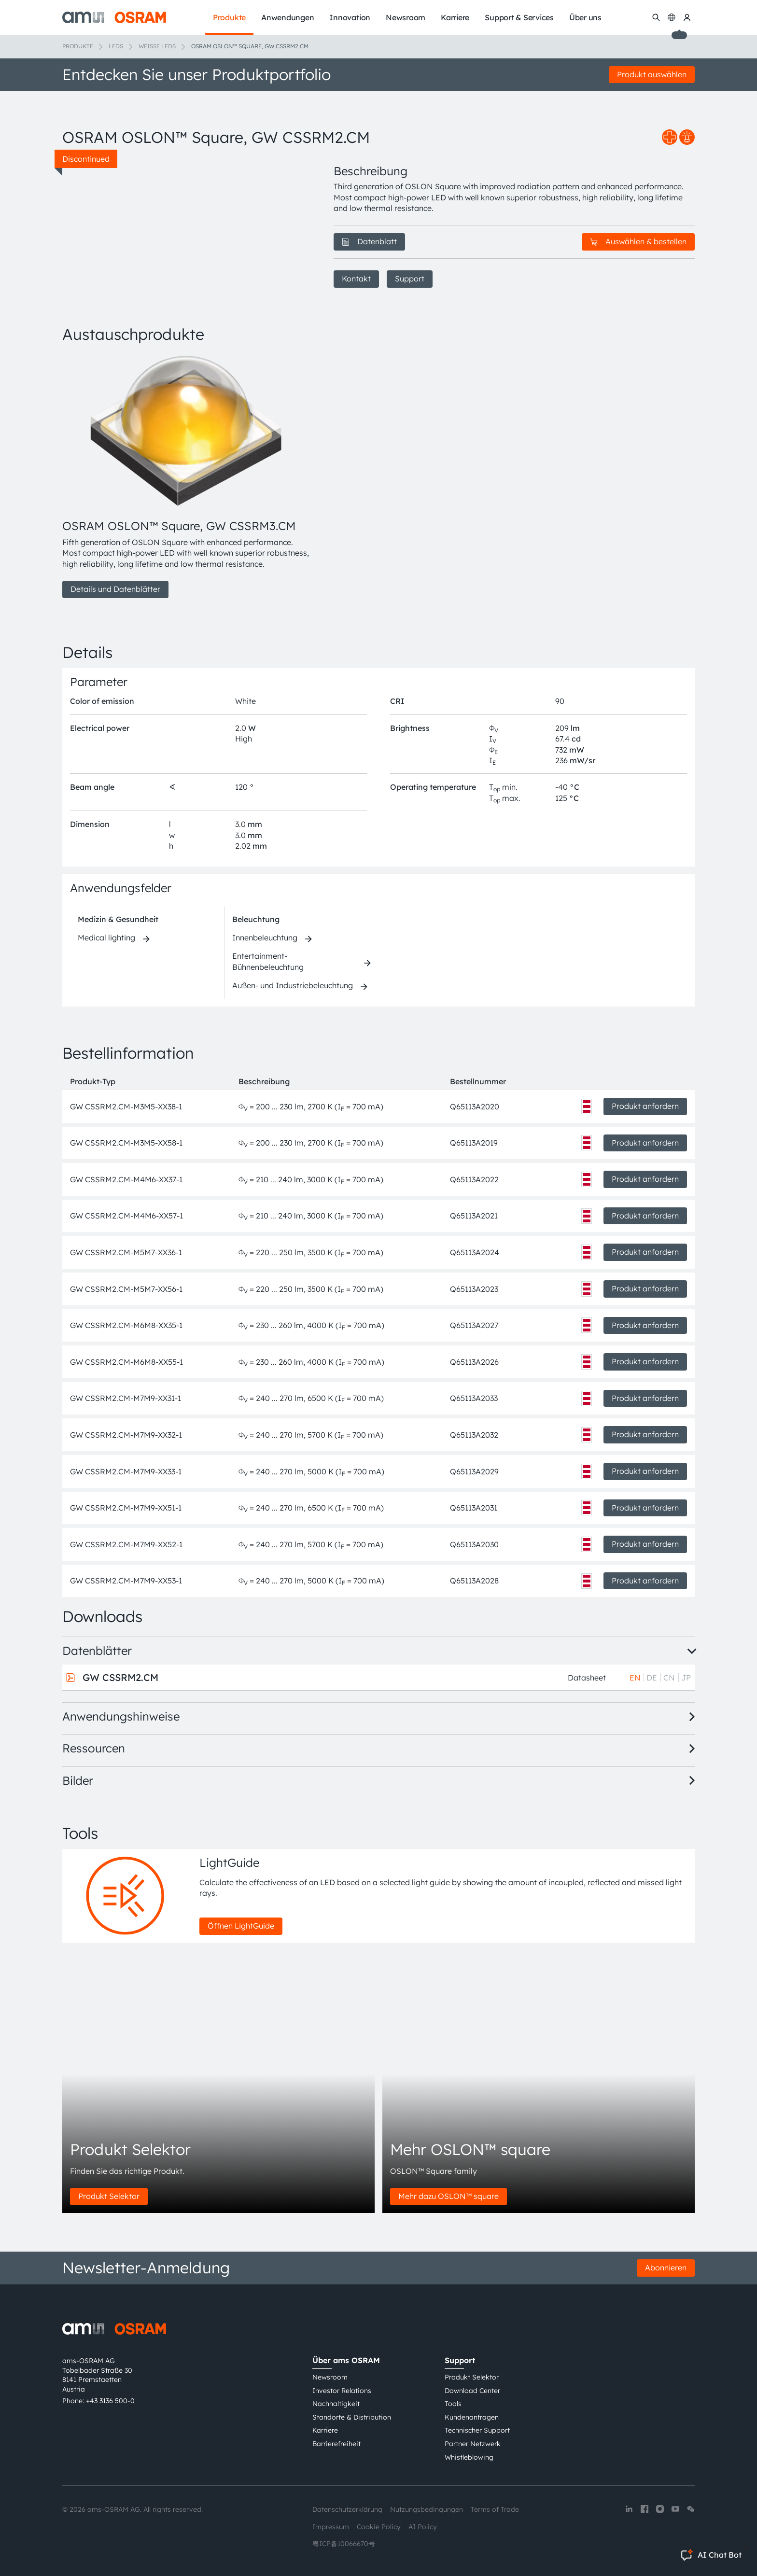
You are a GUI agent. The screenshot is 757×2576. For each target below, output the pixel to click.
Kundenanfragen (472, 2417)
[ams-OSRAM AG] (114, 17)
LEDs (116, 46)
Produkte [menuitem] (229, 17)
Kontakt (356, 278)
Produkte (77, 46)
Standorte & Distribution (351, 2417)
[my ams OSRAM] (687, 17)
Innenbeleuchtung (264, 937)
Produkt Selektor (109, 2196)
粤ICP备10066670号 (343, 2543)
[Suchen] (656, 17)
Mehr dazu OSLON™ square (448, 2196)
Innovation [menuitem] (349, 17)
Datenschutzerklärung (347, 2509)
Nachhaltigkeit (336, 2403)
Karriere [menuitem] (455, 17)
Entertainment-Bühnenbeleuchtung (268, 961)
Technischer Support (477, 2430)
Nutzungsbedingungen (426, 2509)
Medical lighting (106, 937)
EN (635, 1677)
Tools (453, 2403)
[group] (186, 476)
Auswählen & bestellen (638, 241)
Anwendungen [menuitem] (287, 17)
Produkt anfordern (645, 1106)
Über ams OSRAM (346, 2360)
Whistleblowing (469, 2457)
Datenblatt (369, 241)
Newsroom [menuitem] (405, 17)
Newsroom (330, 2377)
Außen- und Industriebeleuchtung (292, 985)
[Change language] (671, 17)
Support (409, 278)
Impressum (330, 2526)
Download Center (472, 2390)
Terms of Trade (495, 2509)
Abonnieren (666, 2267)
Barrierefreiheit (336, 2443)
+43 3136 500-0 (110, 2400)
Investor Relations (341, 2390)
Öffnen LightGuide (241, 1926)
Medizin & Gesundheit (118, 919)
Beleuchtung (256, 919)
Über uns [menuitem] (585, 17)
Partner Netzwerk (473, 2443)
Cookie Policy (379, 2526)
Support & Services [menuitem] (519, 17)
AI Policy (422, 2526)
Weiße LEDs (157, 46)
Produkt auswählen (652, 74)
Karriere (325, 2430)
